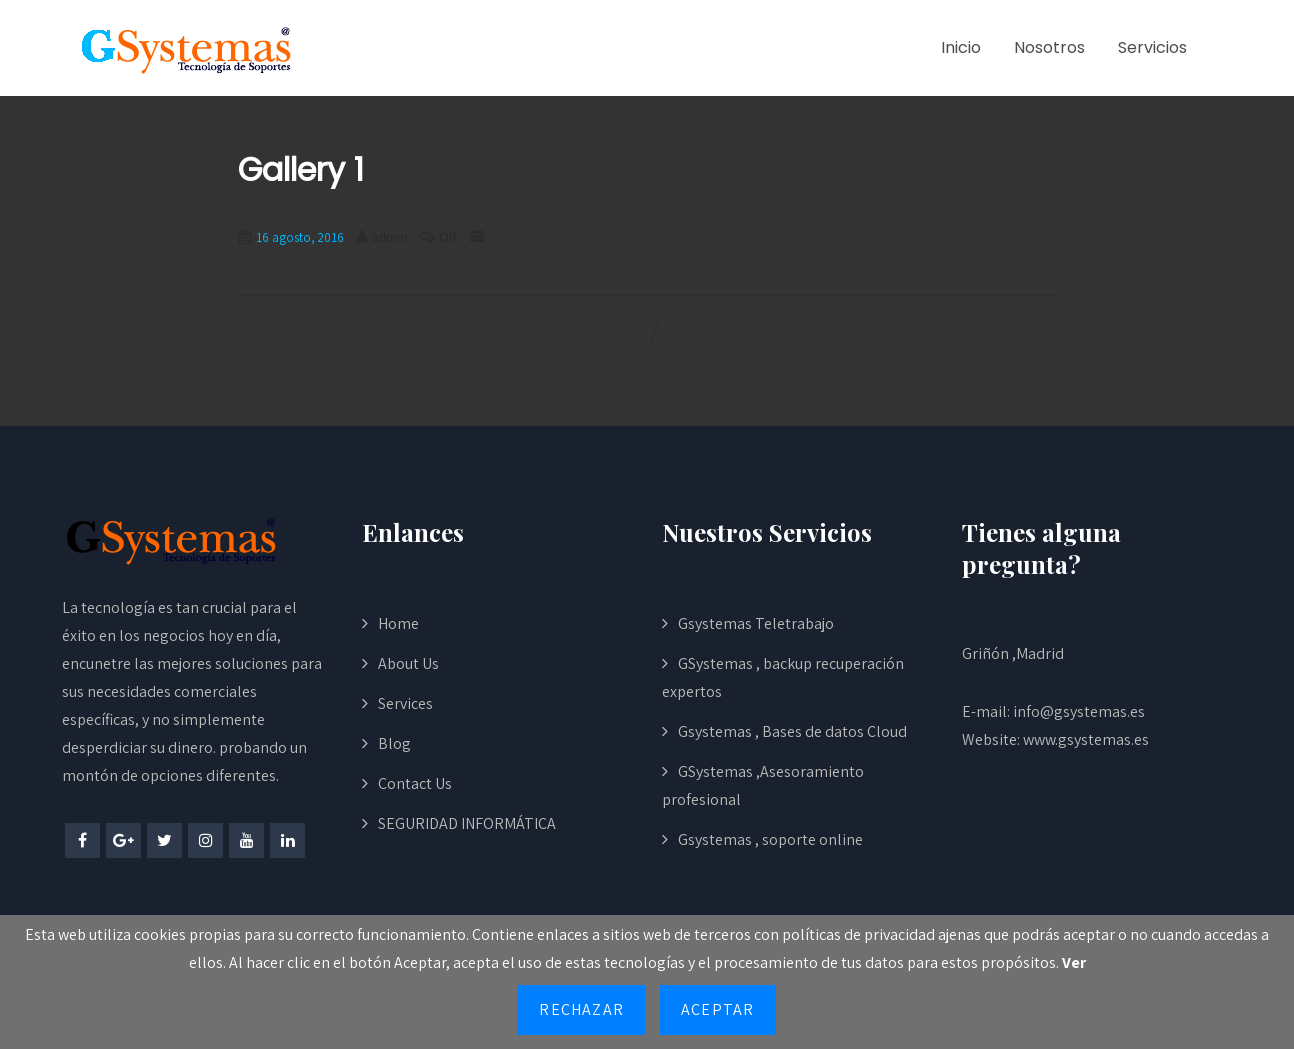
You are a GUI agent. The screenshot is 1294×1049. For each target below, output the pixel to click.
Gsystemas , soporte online (770, 839)
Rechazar (581, 1009)
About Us (408, 663)
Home (398, 623)
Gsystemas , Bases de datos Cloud (792, 731)
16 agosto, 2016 (300, 237)
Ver (1074, 962)
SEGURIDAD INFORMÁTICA (467, 823)
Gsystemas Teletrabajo (756, 623)
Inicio (961, 47)
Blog (394, 743)
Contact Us (415, 783)
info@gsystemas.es (1079, 711)
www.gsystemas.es (1086, 739)
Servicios (1152, 47)
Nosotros (1049, 47)
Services (405, 703)
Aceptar (717, 1009)
